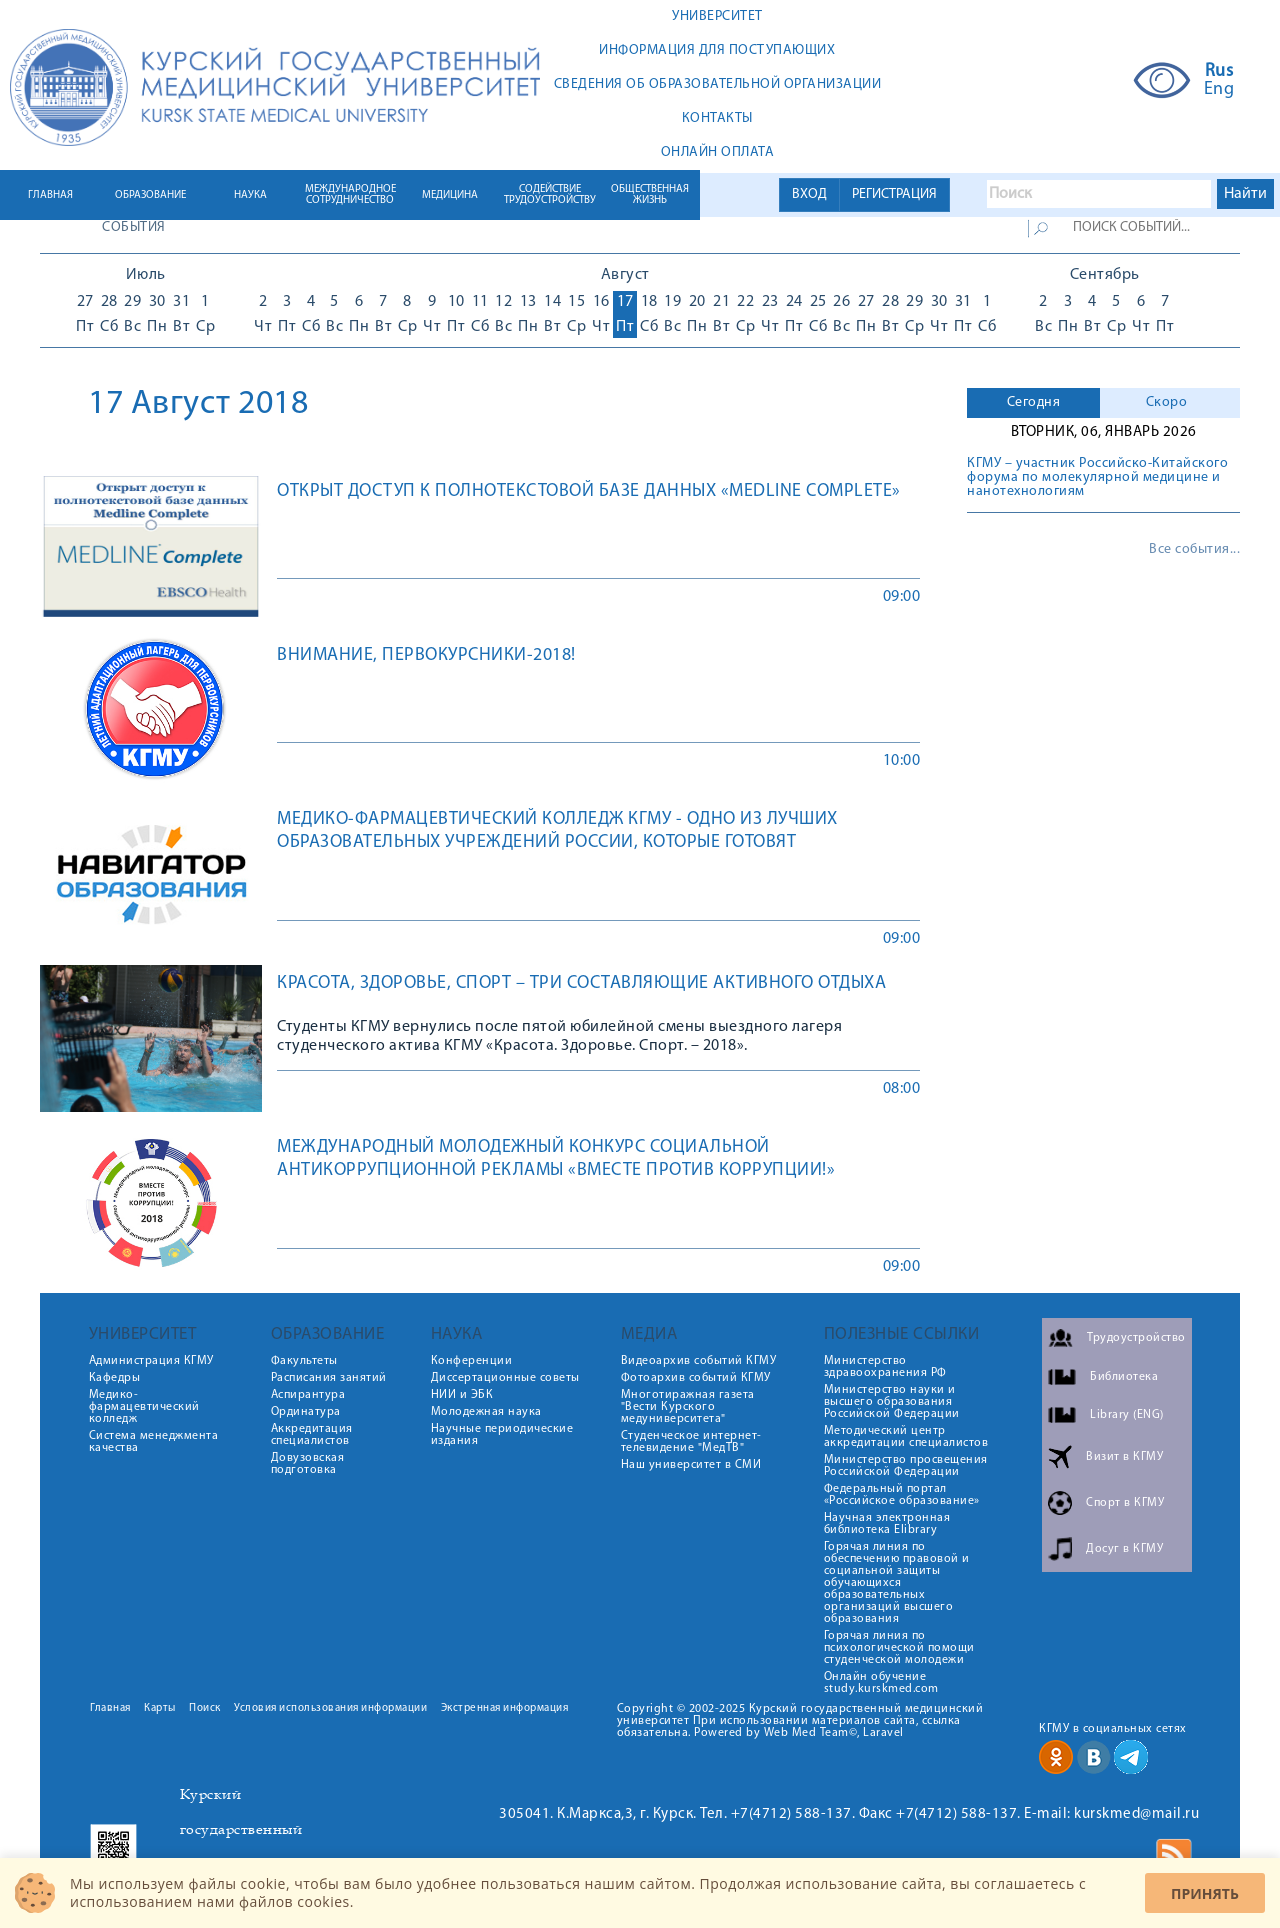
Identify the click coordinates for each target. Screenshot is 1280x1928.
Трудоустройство (1136, 1338)
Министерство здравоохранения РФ (885, 1367)
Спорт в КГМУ (1125, 1503)
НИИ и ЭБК (462, 1395)
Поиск (205, 1708)
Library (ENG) (1127, 1415)
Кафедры (115, 1378)
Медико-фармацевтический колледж (144, 1407)
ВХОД (809, 194)
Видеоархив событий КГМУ (699, 1361)
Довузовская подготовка (308, 1464)
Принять (1205, 1893)
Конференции (472, 1361)
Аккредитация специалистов (312, 1435)
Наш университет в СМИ (691, 1465)
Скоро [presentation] (1167, 402)
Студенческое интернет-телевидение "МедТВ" (691, 1442)
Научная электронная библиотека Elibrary (887, 1524)
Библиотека (1124, 1377)
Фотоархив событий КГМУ (696, 1378)
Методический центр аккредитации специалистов (906, 1437)
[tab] (1033, 403)
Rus (1219, 72)
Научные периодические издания (502, 1435)
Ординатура (306, 1412)
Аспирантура (308, 1395)
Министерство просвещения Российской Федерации (906, 1466)
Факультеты (304, 1361)
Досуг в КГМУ (1124, 1549)
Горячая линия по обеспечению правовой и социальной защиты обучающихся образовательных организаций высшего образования (897, 1583)
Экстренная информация (505, 1708)
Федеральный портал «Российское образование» (902, 1495)
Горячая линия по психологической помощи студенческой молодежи (899, 1648)
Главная (110, 1708)
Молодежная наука (486, 1412)
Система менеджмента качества (154, 1442)
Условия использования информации (330, 1708)
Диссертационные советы (505, 1378)
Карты (160, 1708)
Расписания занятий (329, 1378)
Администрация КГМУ (151, 1361)
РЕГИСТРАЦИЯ (894, 194)
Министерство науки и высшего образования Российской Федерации (892, 1402)
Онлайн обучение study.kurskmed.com (881, 1683)
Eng (1219, 90)
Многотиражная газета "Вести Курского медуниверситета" (688, 1407)
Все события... (1194, 550)
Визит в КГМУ (1124, 1457)
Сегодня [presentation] (1034, 402)
